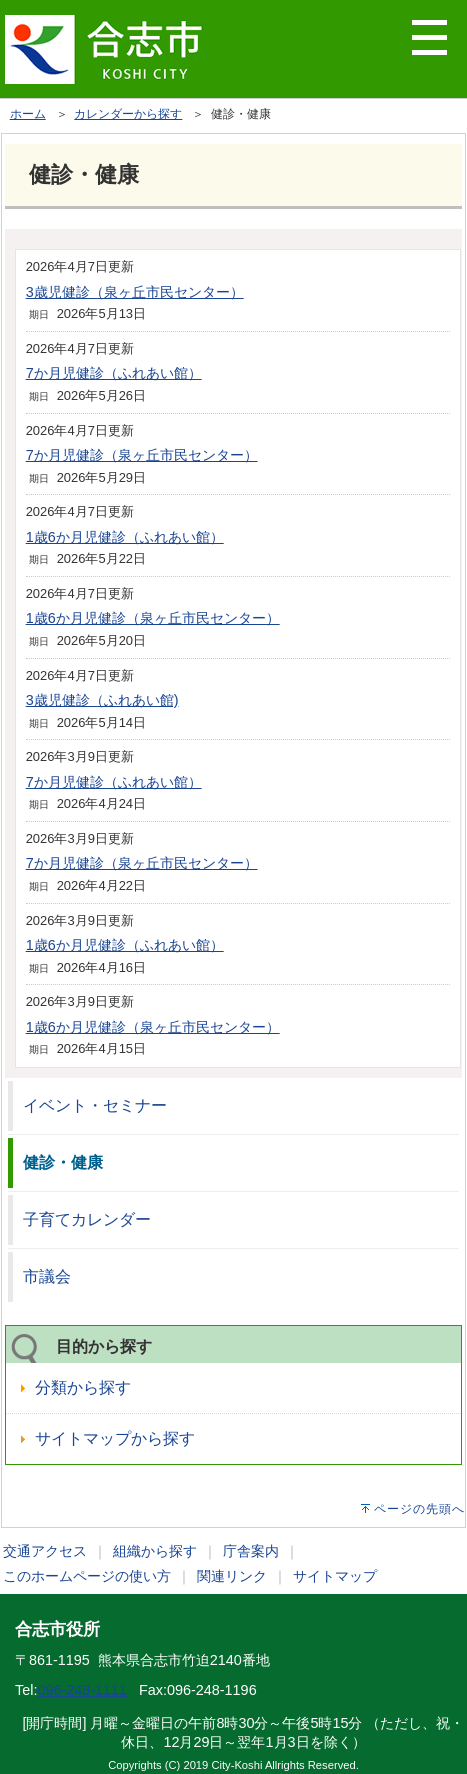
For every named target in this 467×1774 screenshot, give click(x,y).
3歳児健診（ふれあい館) (102, 700)
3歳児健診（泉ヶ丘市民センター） (135, 292)
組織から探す (155, 1551)
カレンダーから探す (128, 114)
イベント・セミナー (95, 1105)
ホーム (28, 114)
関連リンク (232, 1576)
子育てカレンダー (87, 1219)
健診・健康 (63, 1162)
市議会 (47, 1276)
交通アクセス (45, 1551)
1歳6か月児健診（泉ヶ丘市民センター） (153, 618)
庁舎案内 (251, 1551)
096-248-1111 (82, 1690)
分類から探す (83, 1387)
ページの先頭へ (419, 1509)
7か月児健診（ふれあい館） (114, 373)
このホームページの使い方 (87, 1576)
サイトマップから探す (115, 1438)
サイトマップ (335, 1576)
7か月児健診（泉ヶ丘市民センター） (142, 455)
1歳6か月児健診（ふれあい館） (125, 537)
